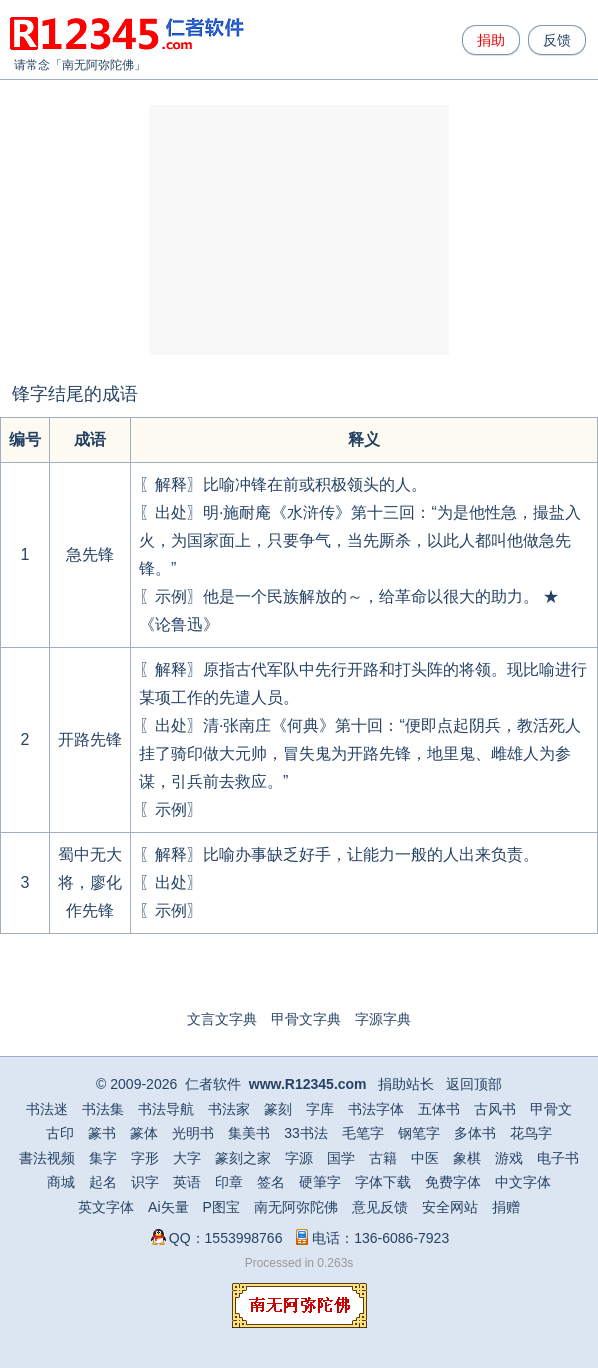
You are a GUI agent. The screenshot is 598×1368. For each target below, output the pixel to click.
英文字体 (106, 1207)
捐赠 (506, 1207)
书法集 (103, 1109)
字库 (320, 1109)
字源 (299, 1158)
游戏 (509, 1158)
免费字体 (453, 1182)
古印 (60, 1133)
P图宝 (221, 1207)
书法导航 (166, 1109)
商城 (61, 1182)
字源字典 (383, 1019)
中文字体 (523, 1182)
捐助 (491, 40)
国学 (341, 1158)
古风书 (495, 1109)
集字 (103, 1158)
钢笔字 (419, 1133)
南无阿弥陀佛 (98, 65)
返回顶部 (474, 1084)
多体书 (475, 1133)
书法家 (229, 1109)
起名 (103, 1182)
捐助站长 (406, 1084)
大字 (187, 1158)
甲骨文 (551, 1109)
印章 (229, 1182)
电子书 (558, 1158)
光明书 (193, 1133)
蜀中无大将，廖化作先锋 (90, 882)
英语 (187, 1182)
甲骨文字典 (306, 1019)
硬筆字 (320, 1182)
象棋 (467, 1158)
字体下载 (383, 1182)
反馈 (557, 40)
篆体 (144, 1133)
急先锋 (90, 554)
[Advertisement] (299, 230)
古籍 (383, 1158)
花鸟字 (531, 1133)
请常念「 (38, 65)
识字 (145, 1182)
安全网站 (450, 1207)
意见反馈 (380, 1207)
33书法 (306, 1133)
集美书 (249, 1133)
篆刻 (278, 1109)
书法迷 (47, 1109)
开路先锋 (90, 739)
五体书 (439, 1109)
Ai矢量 (168, 1207)
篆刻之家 (243, 1158)
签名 (271, 1182)
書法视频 (47, 1158)
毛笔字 (363, 1133)
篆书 (102, 1133)
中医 (425, 1158)
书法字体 (376, 1109)
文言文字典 (222, 1019)
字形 (145, 1158)
